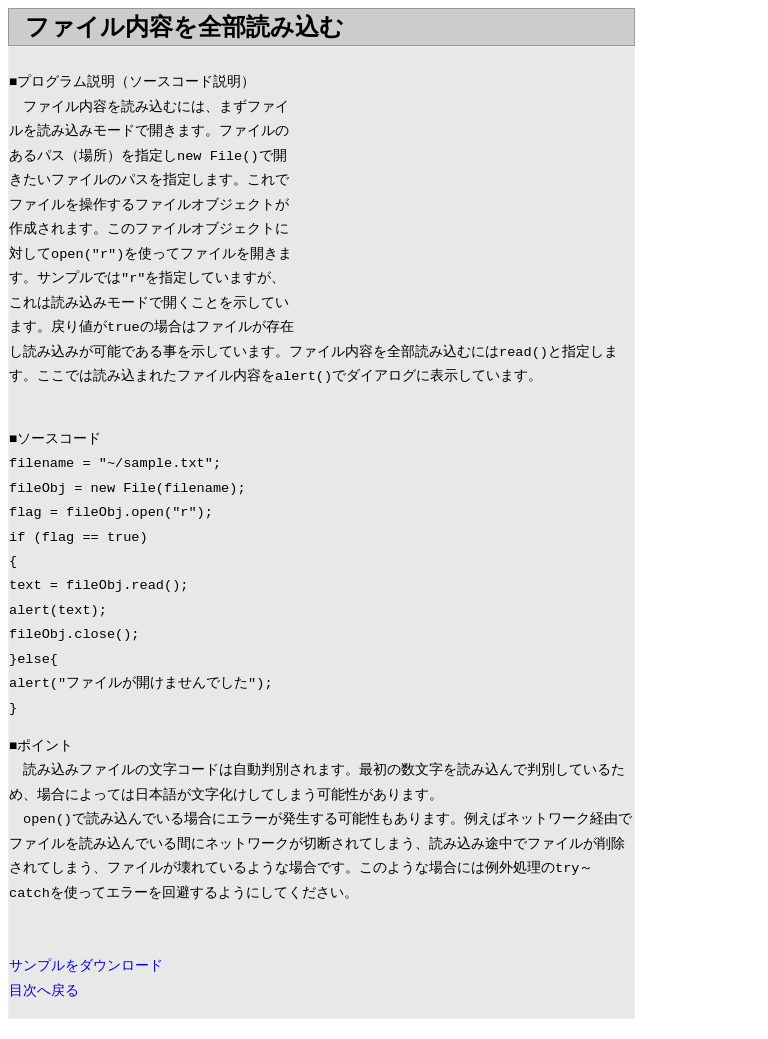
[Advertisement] (466, 187)
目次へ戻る (44, 991)
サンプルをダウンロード (86, 966)
